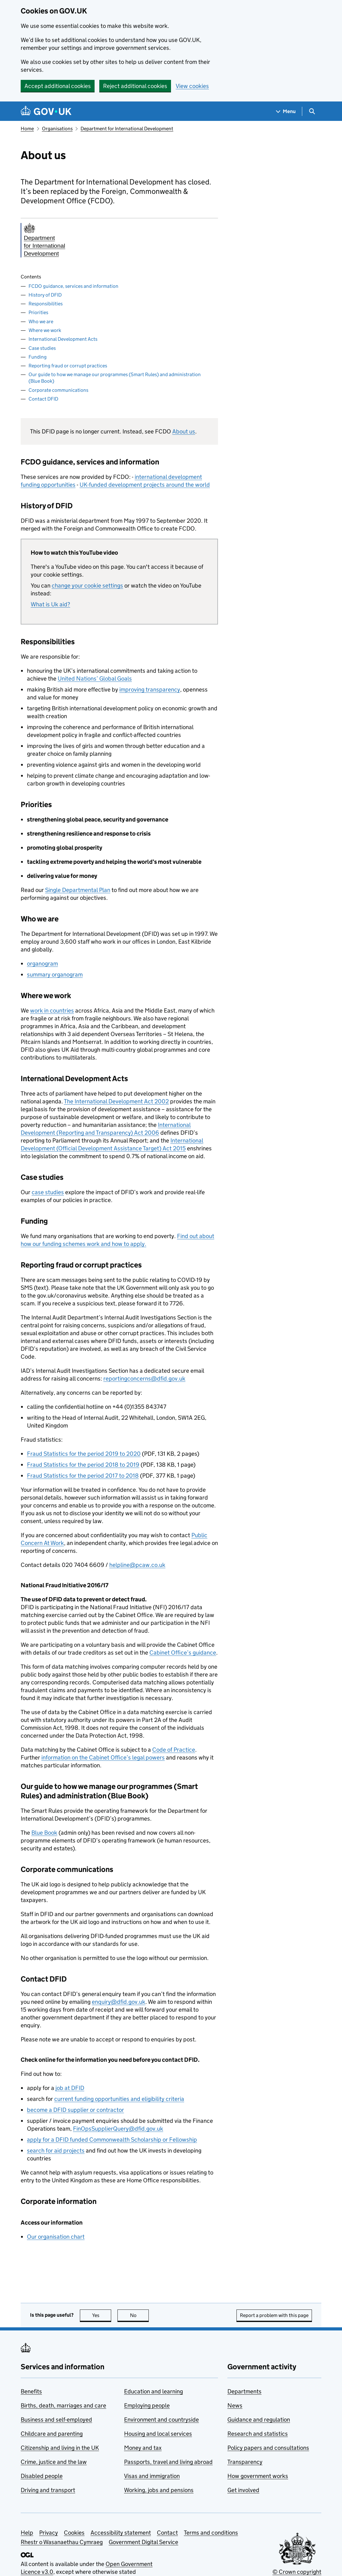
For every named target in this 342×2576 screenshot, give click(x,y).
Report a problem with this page (274, 2315)
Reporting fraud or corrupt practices (67, 366)
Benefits (31, 2391)
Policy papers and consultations (268, 2447)
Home (27, 129)
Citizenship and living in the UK (60, 2447)
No (139, 2315)
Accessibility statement (121, 2532)
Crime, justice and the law (54, 2461)
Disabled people (42, 2476)
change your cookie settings (87, 585)
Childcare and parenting (52, 2433)
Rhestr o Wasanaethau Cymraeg (62, 2542)
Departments (244, 2391)
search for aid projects (56, 2150)
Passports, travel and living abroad (168, 2461)
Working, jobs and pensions (159, 2490)
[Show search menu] (311, 111)
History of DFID (45, 295)
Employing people (147, 2405)
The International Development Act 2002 (116, 1101)
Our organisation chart (56, 2236)
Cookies (74, 2532)
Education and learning (153, 2391)
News (234, 2405)
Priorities (38, 312)
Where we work (44, 330)
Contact (167, 2532)
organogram (42, 963)
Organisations (57, 129)
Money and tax (143, 2447)
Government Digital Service (143, 2542)
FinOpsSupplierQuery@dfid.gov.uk (118, 2128)
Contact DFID (43, 399)
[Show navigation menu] (286, 111)
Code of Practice (173, 1749)
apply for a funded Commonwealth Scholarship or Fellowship (112, 2139)
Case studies (42, 348)
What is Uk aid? (50, 604)
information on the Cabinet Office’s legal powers (103, 1757)
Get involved (243, 2490)
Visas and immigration (152, 2476)
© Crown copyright (296, 2571)
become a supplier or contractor (75, 2109)
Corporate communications (58, 390)
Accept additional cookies (57, 86)
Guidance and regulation (258, 2419)
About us (183, 431)
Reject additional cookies (135, 86)
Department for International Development (126, 129)
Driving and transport (48, 2490)
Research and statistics (257, 2433)
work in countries (52, 1010)
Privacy (48, 2532)
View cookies (192, 86)
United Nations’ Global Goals (95, 678)
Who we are (40, 321)
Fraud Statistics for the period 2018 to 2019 (83, 1464)
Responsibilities (45, 304)
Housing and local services (158, 2433)
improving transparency (149, 689)
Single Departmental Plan (77, 890)
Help (27, 2532)
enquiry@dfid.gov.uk (118, 2001)
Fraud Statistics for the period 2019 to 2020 (84, 1453)
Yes (101, 2315)
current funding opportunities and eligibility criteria (119, 2098)
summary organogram (55, 974)
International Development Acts (62, 339)
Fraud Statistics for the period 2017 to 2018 (83, 1475)
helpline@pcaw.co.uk (137, 1564)
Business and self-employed (56, 2419)
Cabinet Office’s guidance (182, 1652)
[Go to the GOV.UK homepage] (46, 111)
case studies (48, 1192)
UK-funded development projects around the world (145, 484)
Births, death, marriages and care (63, 2405)
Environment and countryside (161, 2419)
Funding (37, 357)
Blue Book (44, 1832)
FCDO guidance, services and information (73, 286)
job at (69, 2087)
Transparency (244, 2461)
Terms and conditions (211, 2532)
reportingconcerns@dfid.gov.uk (144, 1378)
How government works (257, 2476)
